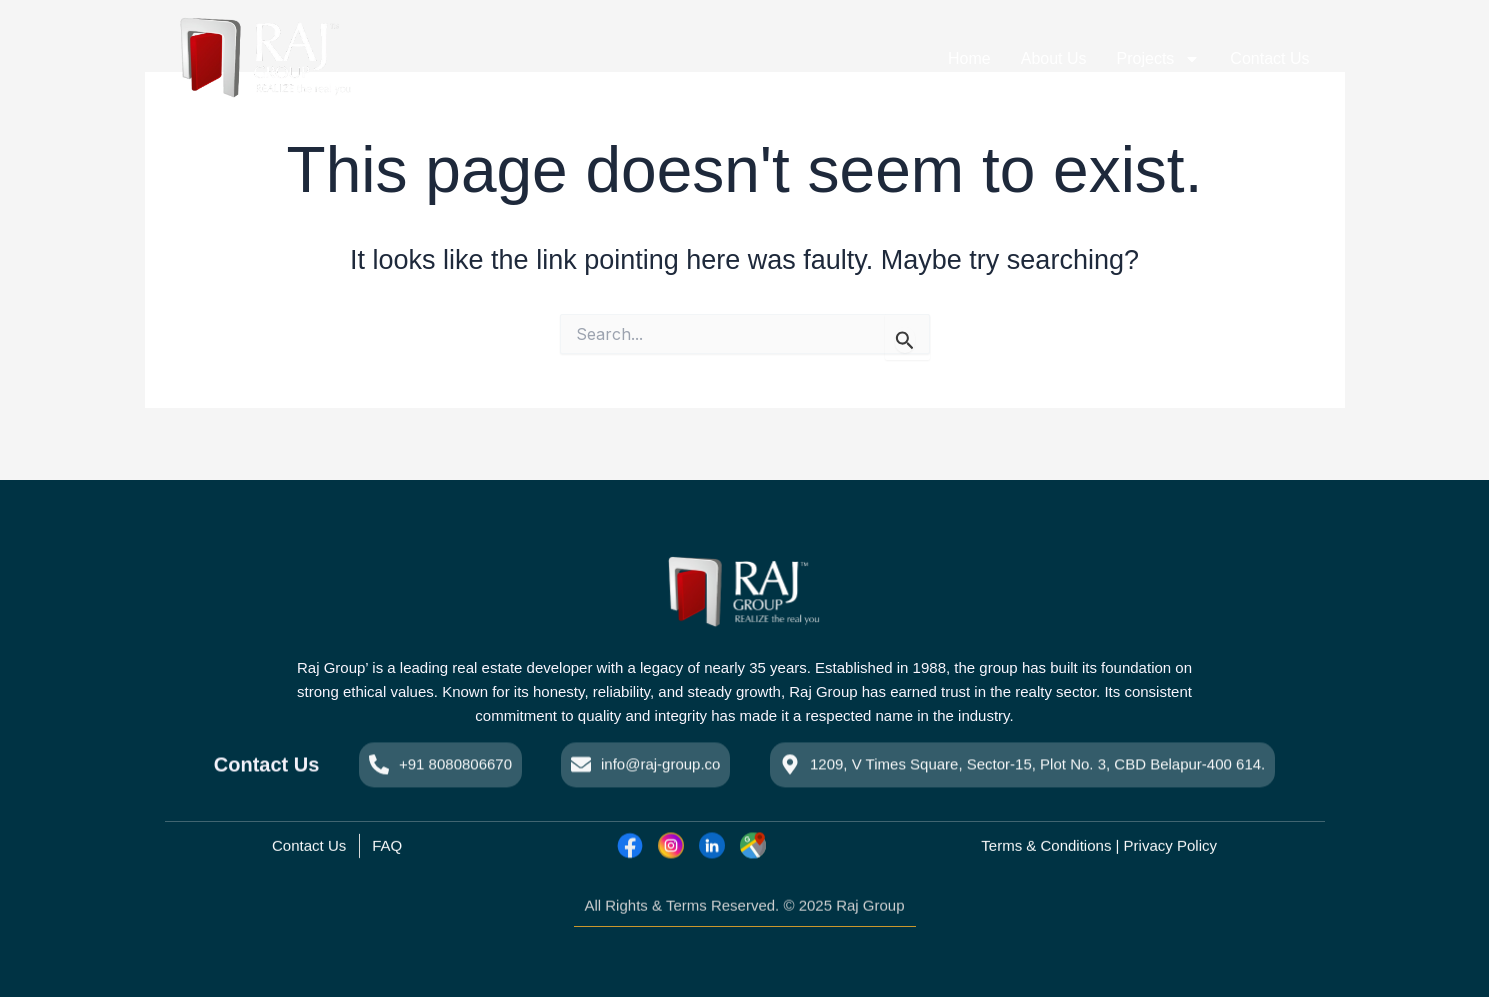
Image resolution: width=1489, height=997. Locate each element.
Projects (1159, 59)
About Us (1054, 58)
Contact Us (1269, 58)
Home (969, 58)
